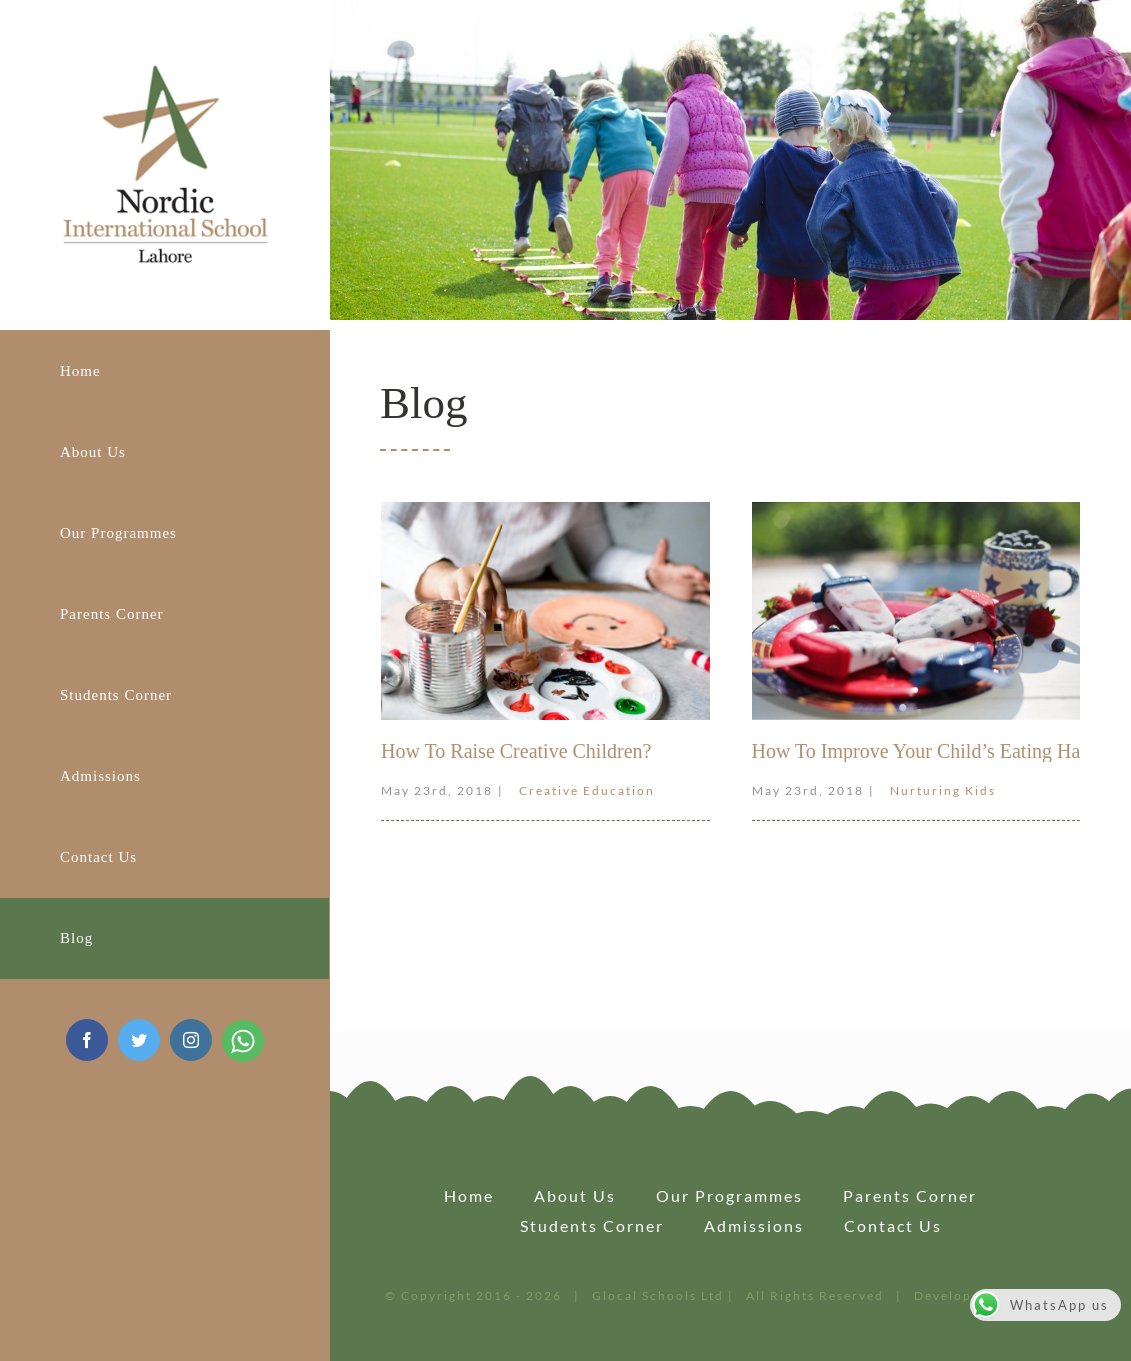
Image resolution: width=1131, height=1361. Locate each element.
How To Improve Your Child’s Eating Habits (931, 751)
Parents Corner (910, 1195)
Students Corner (592, 1225)
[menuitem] (165, 371)
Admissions (754, 1225)
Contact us (893, 1225)
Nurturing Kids (943, 790)
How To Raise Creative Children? (516, 751)
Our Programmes (729, 1195)
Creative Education (587, 790)
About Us (575, 1195)
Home (469, 1195)
